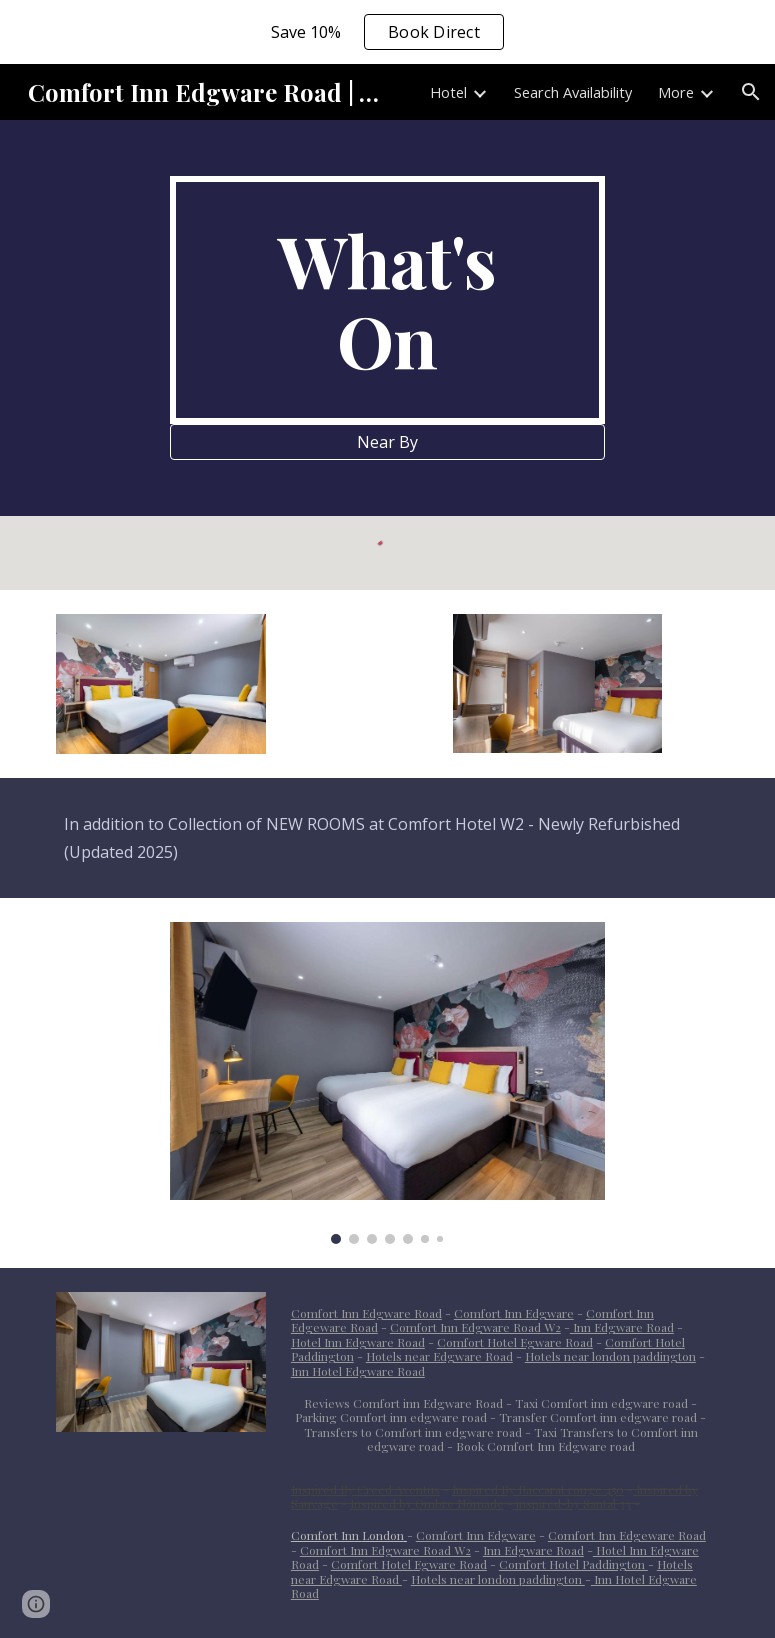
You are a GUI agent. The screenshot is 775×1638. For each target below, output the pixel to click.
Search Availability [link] (573, 92)
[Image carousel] (388, 1083)
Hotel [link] (448, 92)
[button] (751, 92)
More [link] (676, 92)
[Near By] (388, 442)
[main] (388, 300)
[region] (387, 32)
